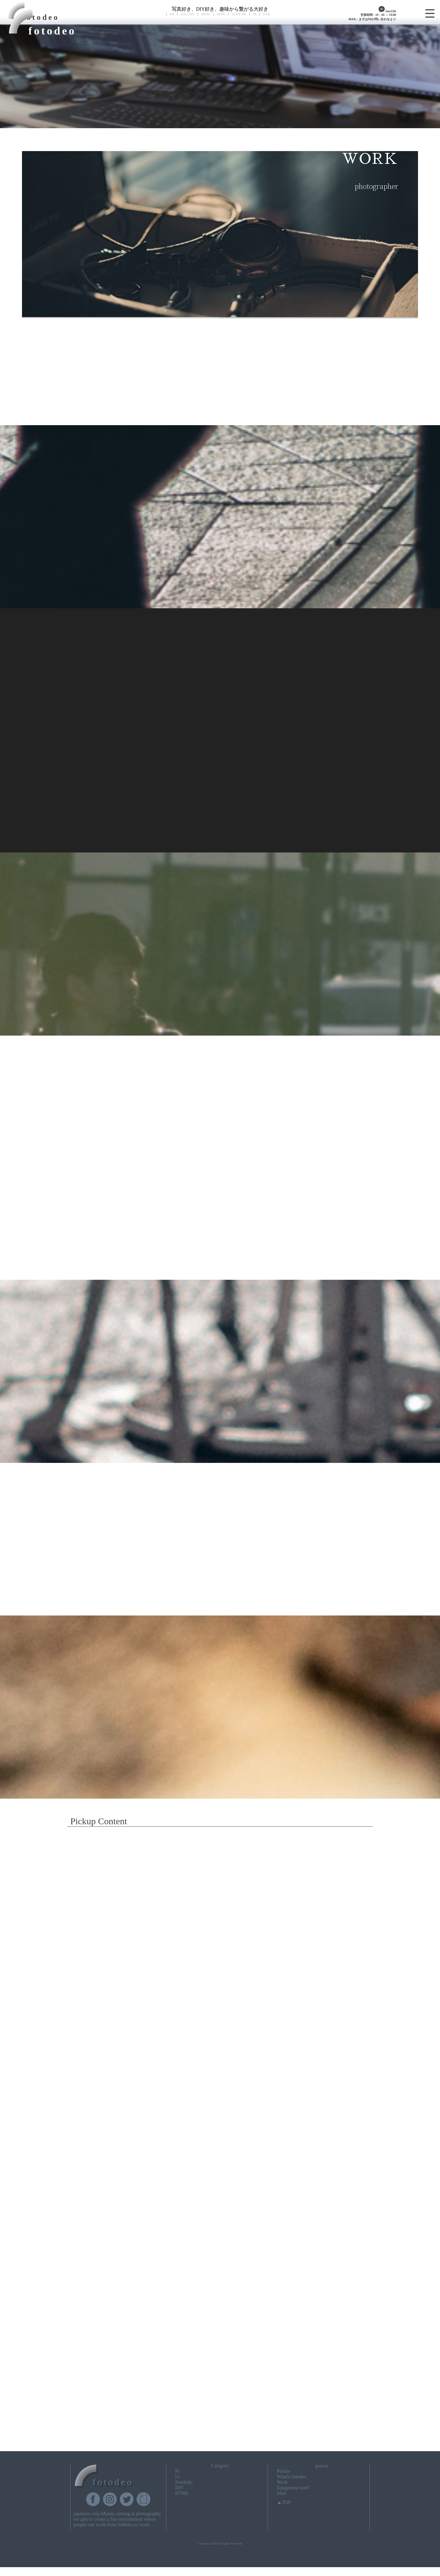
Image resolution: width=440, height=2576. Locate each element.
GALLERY (188, 14)
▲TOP (284, 2502)
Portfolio (184, 2482)
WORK (206, 14)
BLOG (221, 14)
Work (282, 2482)
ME (172, 14)
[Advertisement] (220, 2399)
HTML (182, 2493)
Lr (177, 2476)
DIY (179, 2487)
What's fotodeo (291, 2476)
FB (254, 14)
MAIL (267, 14)
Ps (177, 2471)
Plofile (283, 2471)
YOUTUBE (239, 14)
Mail (281, 2493)
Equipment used (293, 2487)
